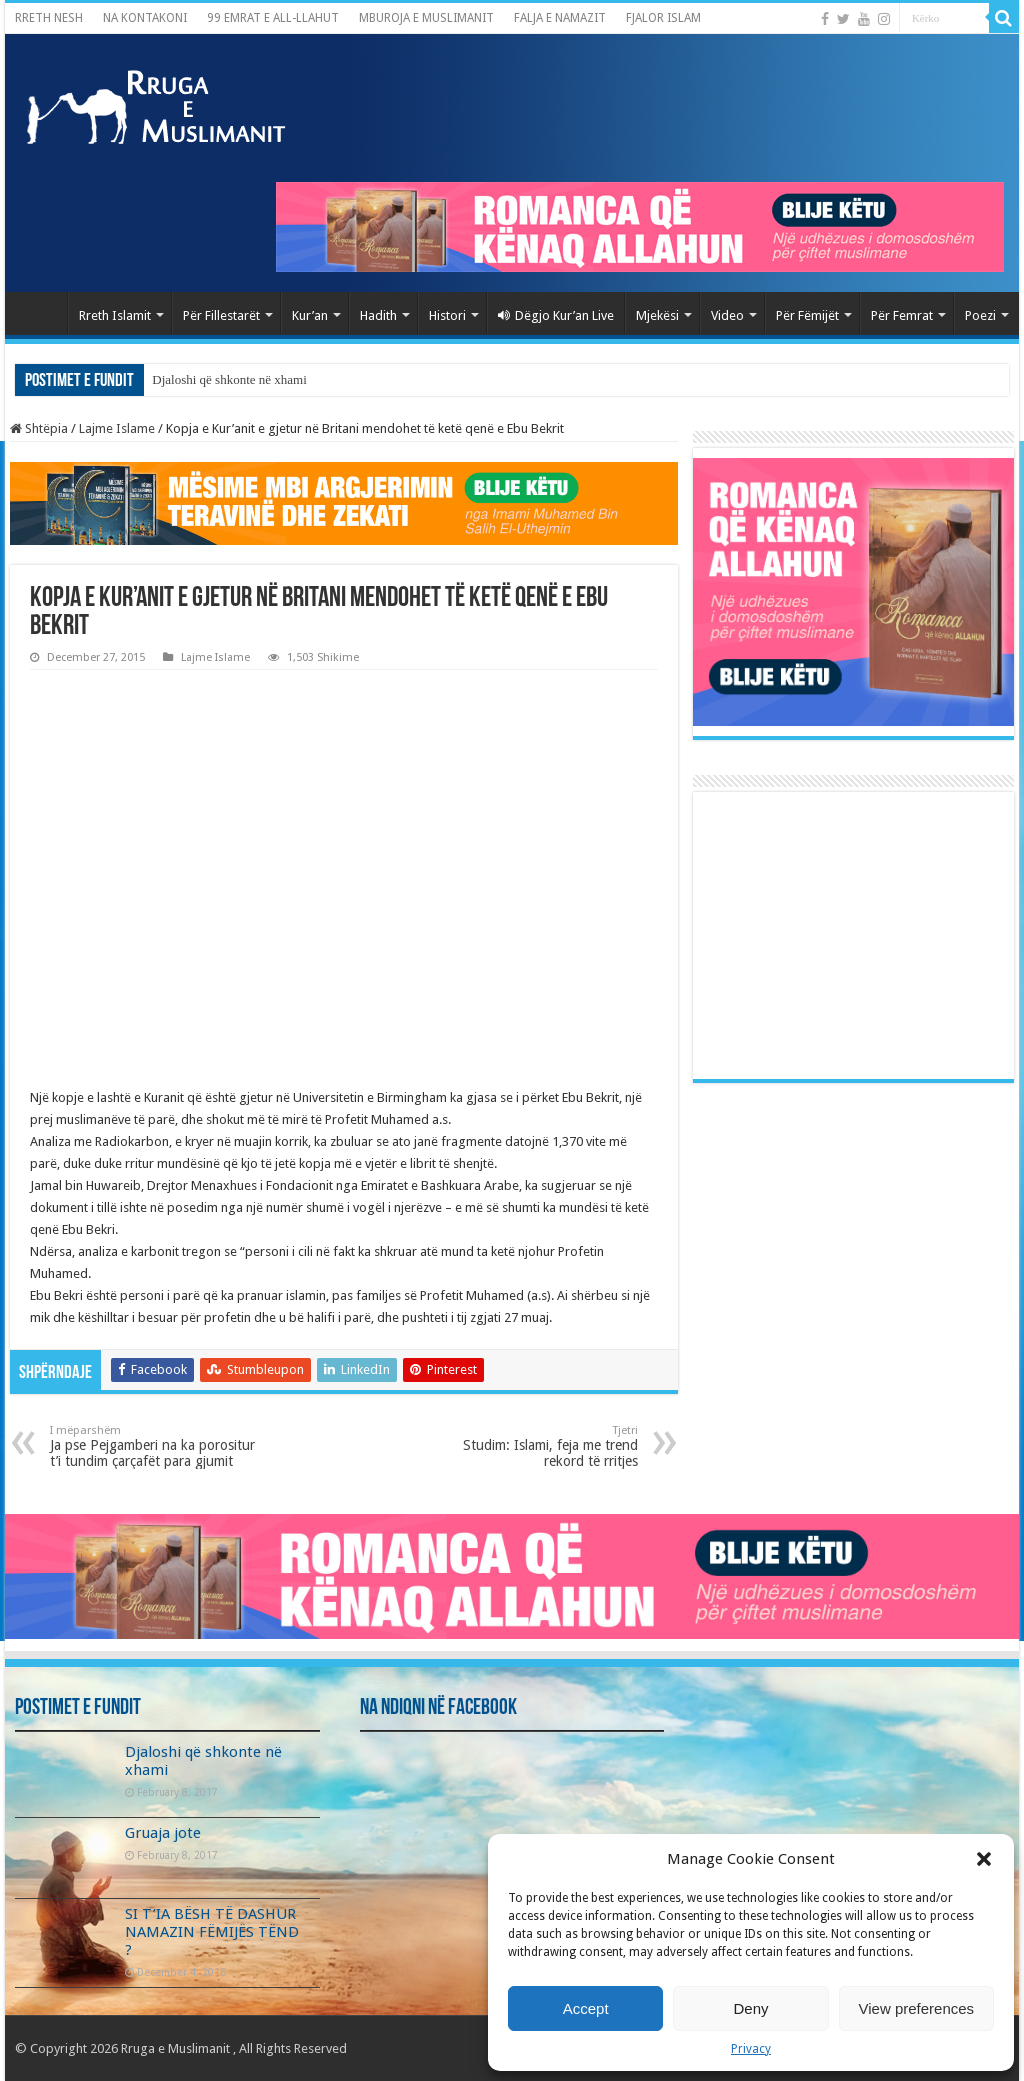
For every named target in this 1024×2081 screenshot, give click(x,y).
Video (727, 315)
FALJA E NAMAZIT (560, 18)
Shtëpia (39, 428)
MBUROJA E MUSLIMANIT (426, 18)
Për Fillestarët (221, 315)
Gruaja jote (163, 1833)
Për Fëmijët (807, 315)
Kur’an (310, 315)
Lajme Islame (117, 428)
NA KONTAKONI (145, 18)
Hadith (378, 315)
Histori (447, 315)
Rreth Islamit (115, 315)
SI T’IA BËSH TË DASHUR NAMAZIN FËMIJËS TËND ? (212, 1932)
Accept (586, 2008)
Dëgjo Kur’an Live (556, 315)
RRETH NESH (49, 18)
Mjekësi (657, 315)
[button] (984, 1859)
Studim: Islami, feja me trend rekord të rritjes (535, 1446)
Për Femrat (902, 315)
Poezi (980, 315)
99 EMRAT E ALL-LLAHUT (273, 18)
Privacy (751, 2049)
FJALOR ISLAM (663, 18)
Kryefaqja (41, 313)
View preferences (917, 2008)
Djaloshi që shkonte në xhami (229, 379)
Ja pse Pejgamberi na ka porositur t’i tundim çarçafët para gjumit (152, 1446)
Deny (750, 2008)
